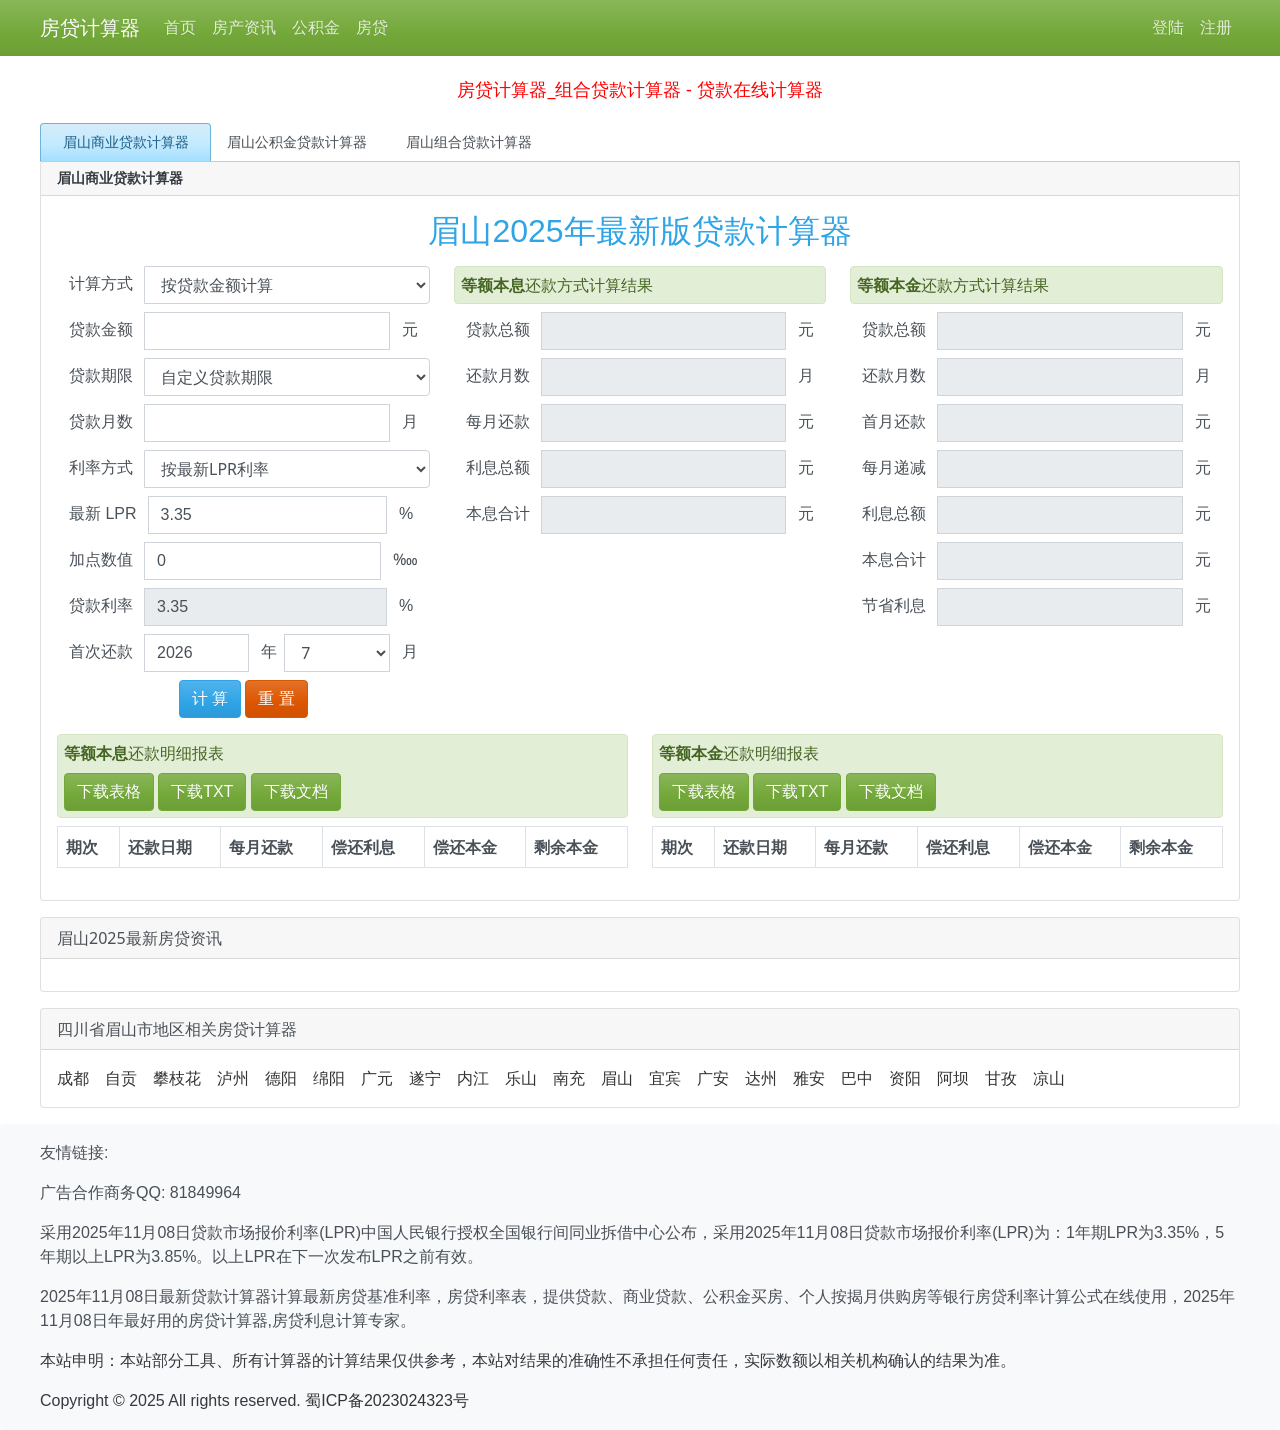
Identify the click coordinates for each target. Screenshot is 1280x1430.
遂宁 (425, 1078)
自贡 (121, 1078)
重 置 (276, 698)
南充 (569, 1078)
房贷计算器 (90, 28)
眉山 (617, 1078)
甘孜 (1001, 1078)
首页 (180, 27)
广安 (713, 1078)
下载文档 (296, 791)
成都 (73, 1078)
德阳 (281, 1078)
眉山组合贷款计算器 (469, 142)
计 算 (210, 698)
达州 (761, 1078)
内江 (473, 1078)
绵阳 (329, 1078)
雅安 (809, 1078)
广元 (377, 1078)
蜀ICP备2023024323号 (387, 1400)
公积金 (316, 27)
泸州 (233, 1078)
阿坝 (953, 1078)
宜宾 (665, 1078)
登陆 (1168, 27)
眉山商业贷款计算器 (126, 142)
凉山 (1049, 1078)
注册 (1216, 27)
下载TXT (202, 791)
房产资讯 (244, 27)
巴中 (857, 1078)
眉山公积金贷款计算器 (297, 142)
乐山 (521, 1078)
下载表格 (109, 791)
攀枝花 (177, 1078)
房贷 (372, 27)
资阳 (905, 1078)
